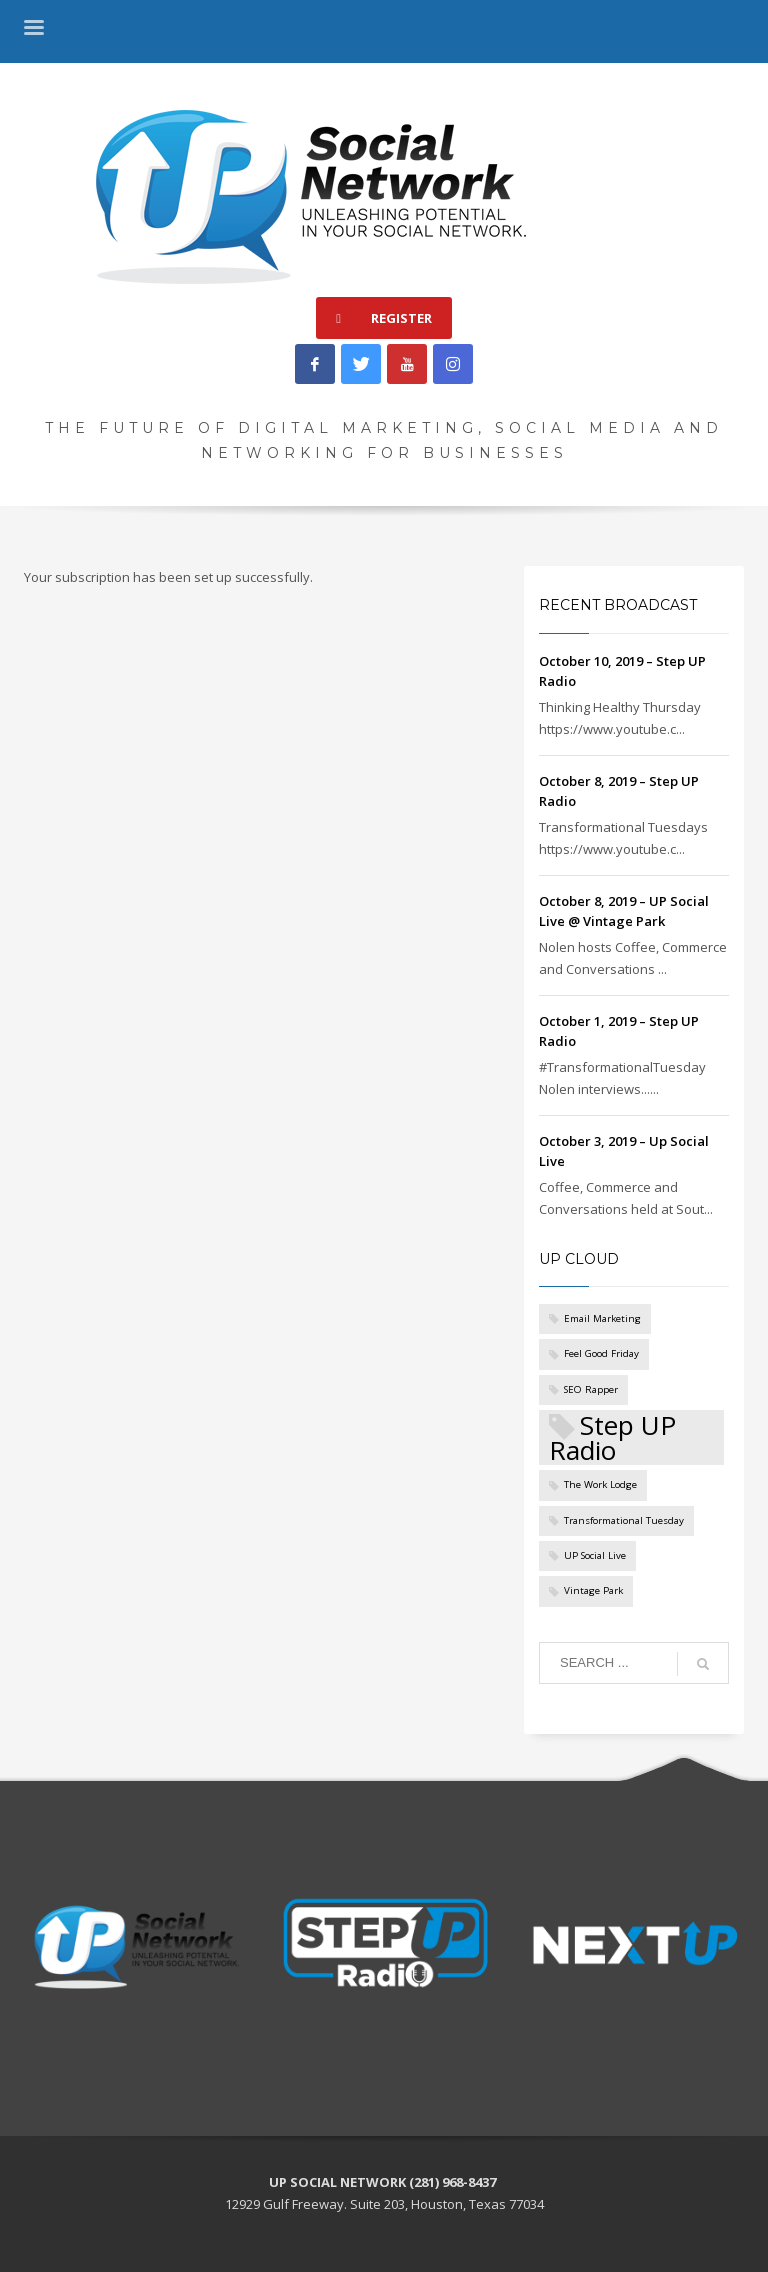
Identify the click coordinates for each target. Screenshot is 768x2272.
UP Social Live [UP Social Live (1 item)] (595, 1555)
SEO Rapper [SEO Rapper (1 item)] (591, 1389)
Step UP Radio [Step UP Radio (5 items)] (612, 1437)
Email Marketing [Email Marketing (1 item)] (602, 1318)
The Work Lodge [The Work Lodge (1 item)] (600, 1484)
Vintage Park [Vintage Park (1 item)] (593, 1590)
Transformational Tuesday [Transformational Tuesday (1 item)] (624, 1520)
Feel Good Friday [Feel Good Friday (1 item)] (601, 1353)
